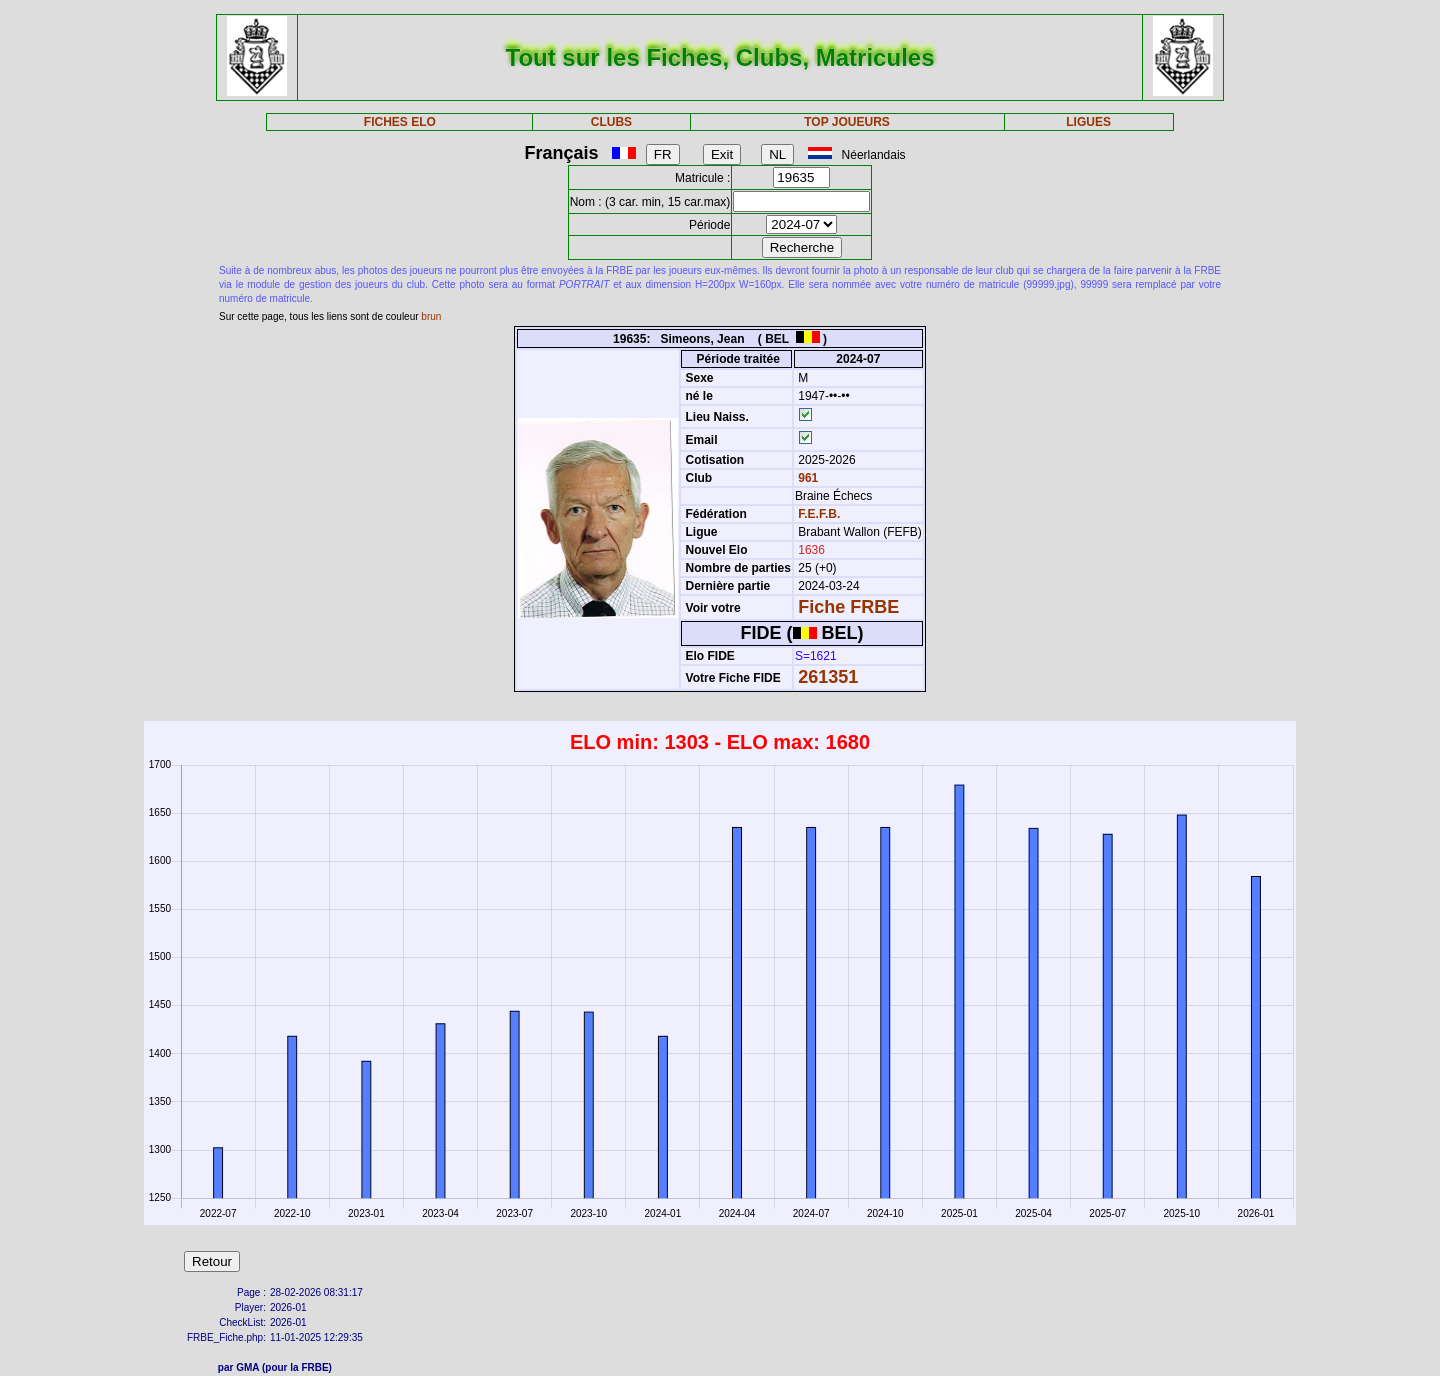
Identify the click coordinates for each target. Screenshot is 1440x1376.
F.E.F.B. (819, 514)
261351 (828, 677)
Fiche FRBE (848, 607)
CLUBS (611, 122)
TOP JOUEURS (847, 122)
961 (806, 478)
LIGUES (1088, 122)
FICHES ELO (400, 122)
